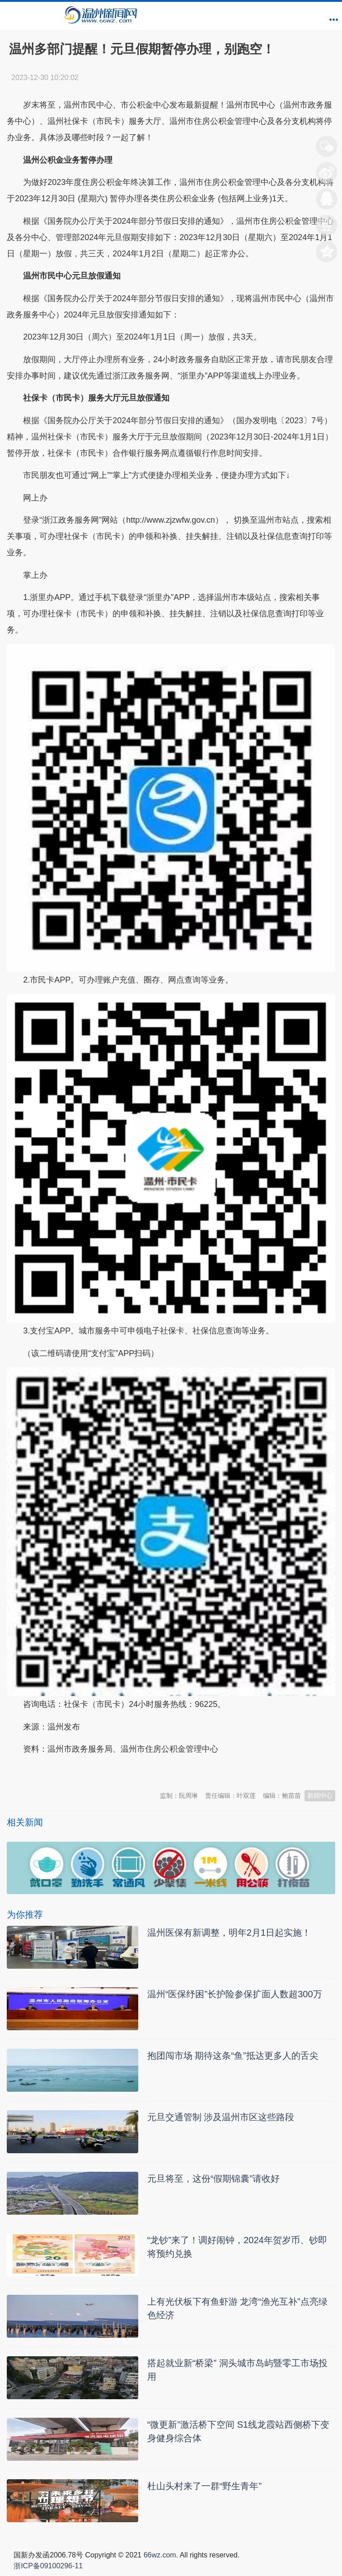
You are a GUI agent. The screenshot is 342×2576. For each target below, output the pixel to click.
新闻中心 (320, 1795)
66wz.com (160, 2555)
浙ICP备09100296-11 (48, 2566)
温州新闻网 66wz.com (87, 1771)
